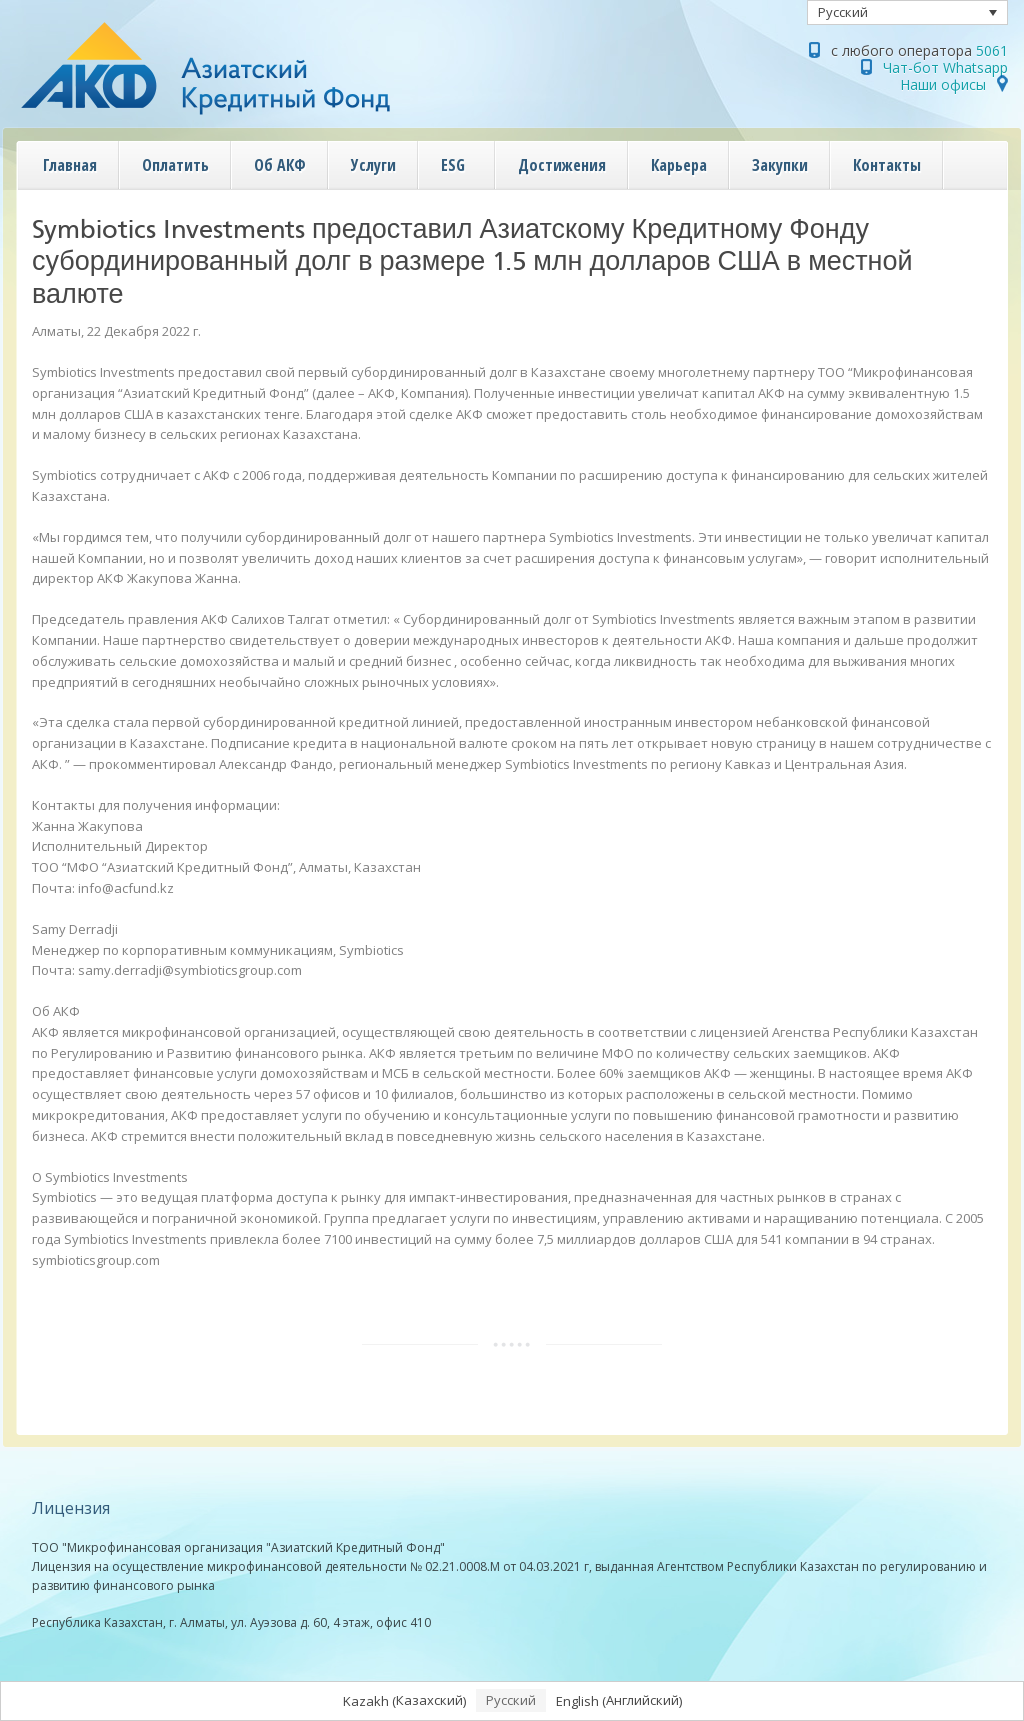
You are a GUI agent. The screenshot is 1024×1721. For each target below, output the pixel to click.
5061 (992, 50)
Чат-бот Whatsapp (945, 67)
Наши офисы (943, 84)
